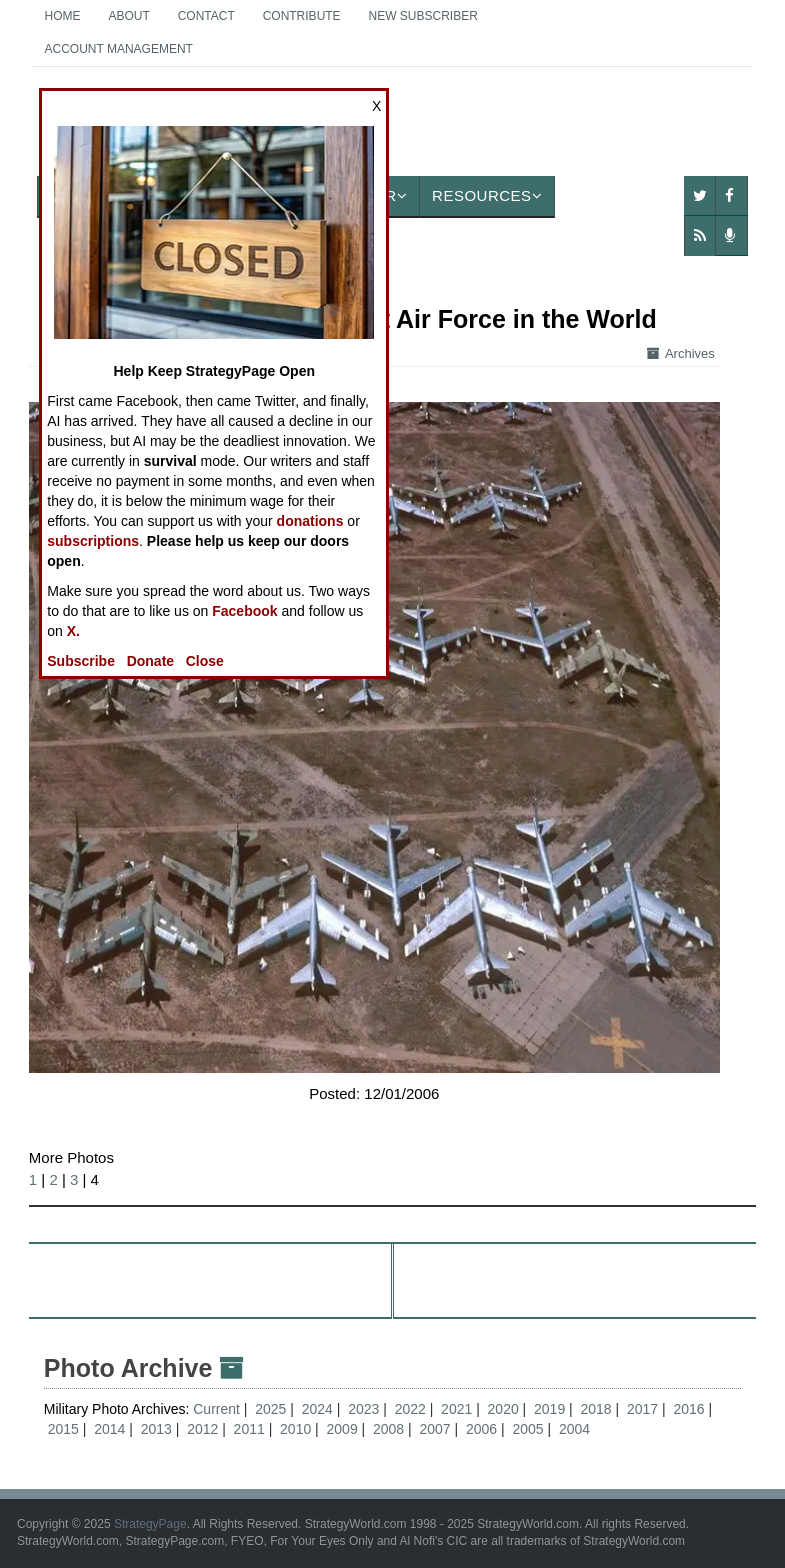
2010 (295, 1429)
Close (205, 661)
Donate (150, 661)
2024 (317, 1409)
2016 (688, 1409)
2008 (388, 1429)
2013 (156, 1429)
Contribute (302, 16)
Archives (681, 353)
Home (63, 16)
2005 (527, 1429)
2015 (63, 1429)
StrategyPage (150, 1524)
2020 (503, 1409)
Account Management (119, 49)
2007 (434, 1429)
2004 (574, 1429)
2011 (249, 1429)
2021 (456, 1409)
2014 (109, 1429)
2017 (642, 1409)
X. (73, 631)
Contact (206, 16)
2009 (342, 1429)
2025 (270, 1409)
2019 (549, 1409)
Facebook (244, 611)
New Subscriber (423, 16)
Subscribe (81, 661)
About (128, 16)
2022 (410, 1409)
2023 (363, 1409)
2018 (596, 1409)
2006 (481, 1429)
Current (218, 1409)
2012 (202, 1429)
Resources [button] (487, 195)
